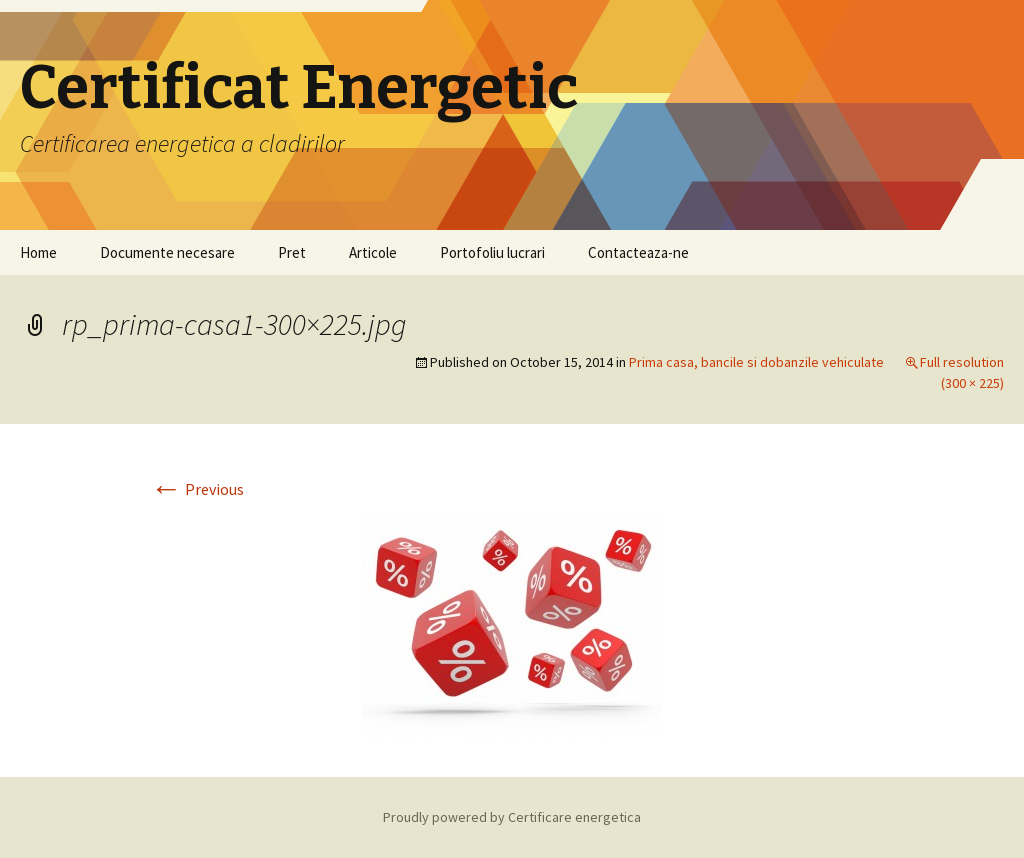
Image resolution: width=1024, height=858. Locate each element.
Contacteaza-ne (638, 252)
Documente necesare (167, 252)
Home (38, 252)
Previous (197, 489)
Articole (373, 252)
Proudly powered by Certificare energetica (512, 817)
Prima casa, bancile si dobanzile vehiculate (756, 362)
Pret (292, 252)
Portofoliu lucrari (492, 252)
